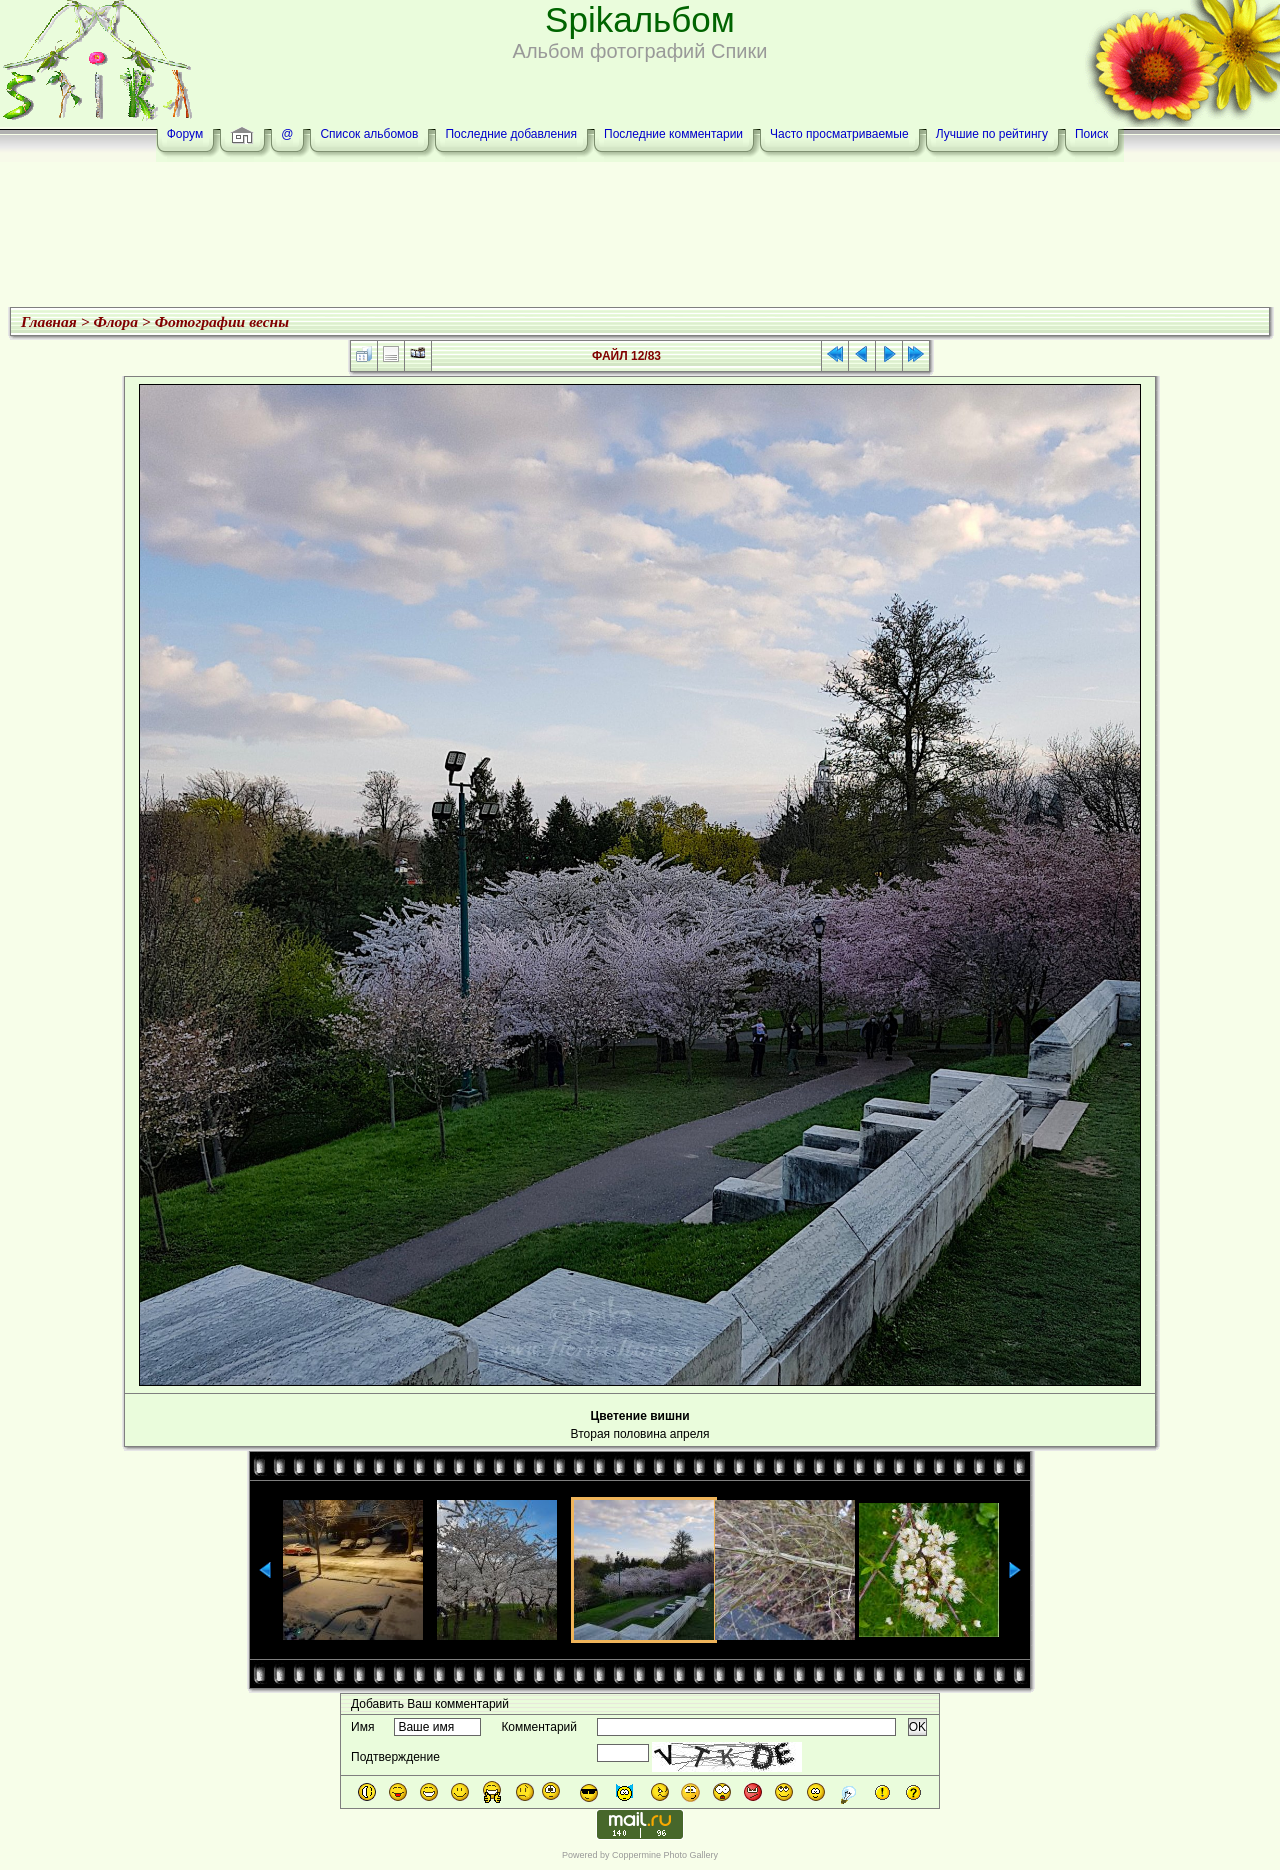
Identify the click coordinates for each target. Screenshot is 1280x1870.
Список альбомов (369, 134)
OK (917, 1727)
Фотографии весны (222, 321)
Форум (185, 134)
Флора (116, 321)
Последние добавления (511, 134)
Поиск (1091, 134)
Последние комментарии (673, 134)
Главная (49, 321)
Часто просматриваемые (839, 134)
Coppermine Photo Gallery (665, 1855)
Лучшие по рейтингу (992, 134)
